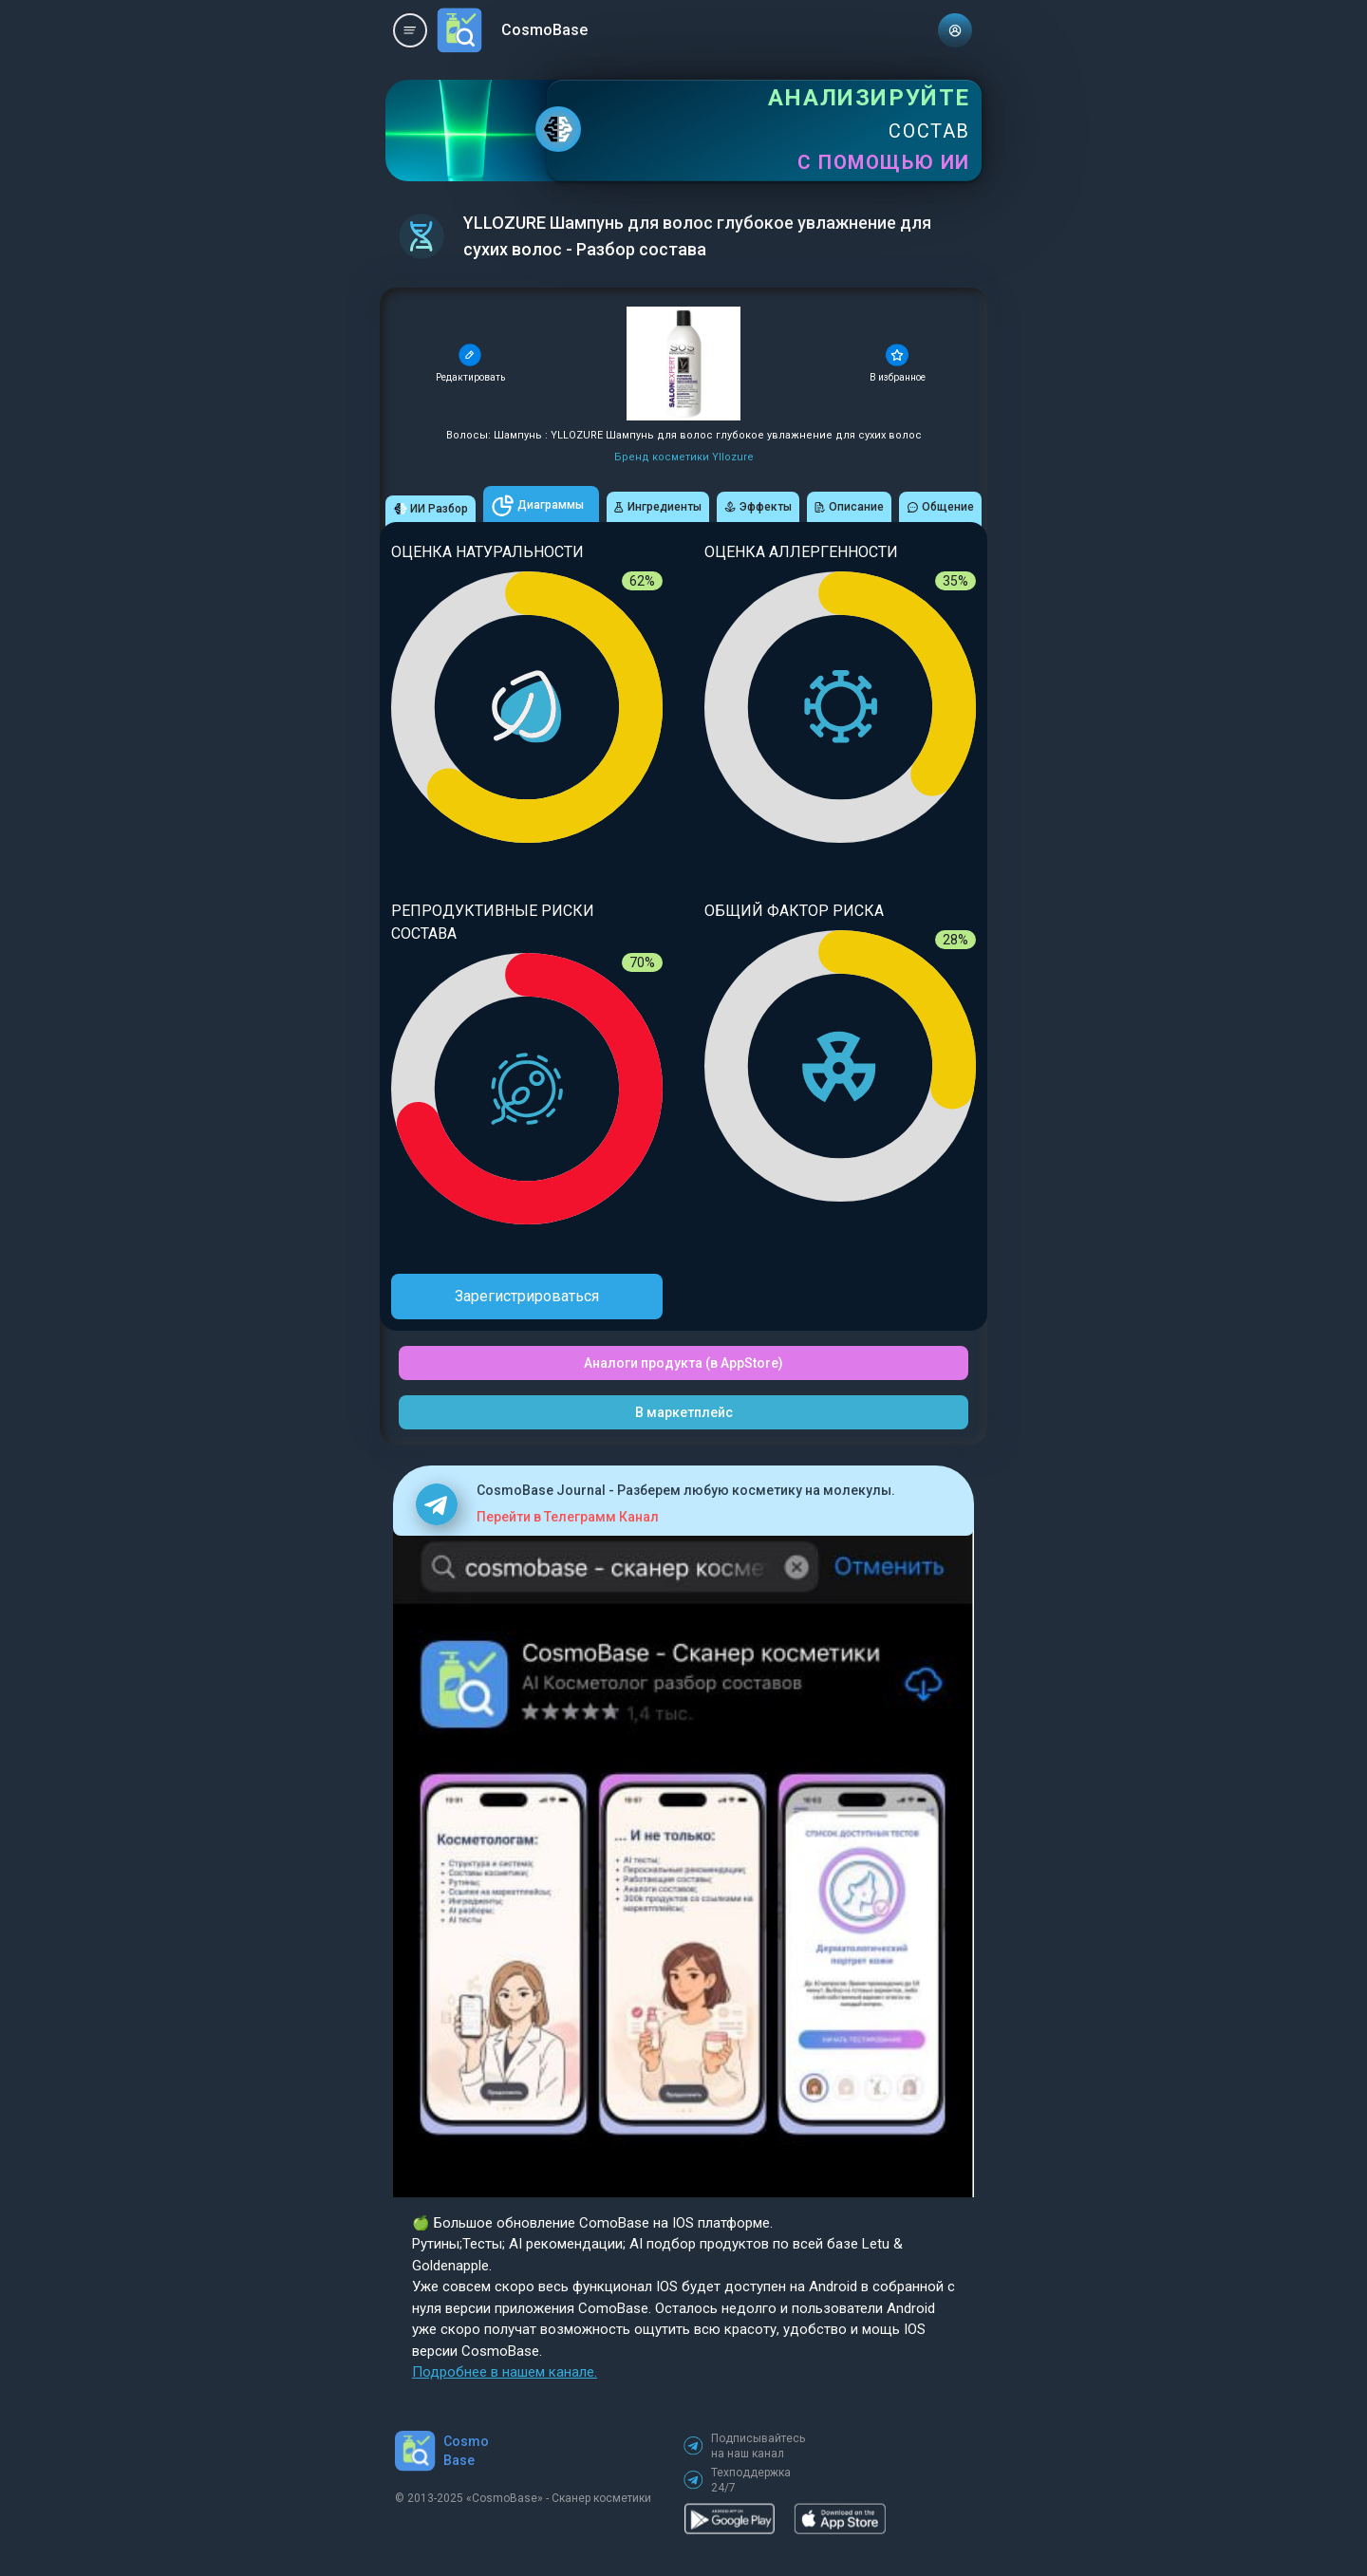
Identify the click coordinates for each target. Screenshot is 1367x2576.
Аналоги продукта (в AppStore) (683, 1363)
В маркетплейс (684, 1412)
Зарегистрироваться (527, 1296)
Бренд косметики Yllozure (684, 457)
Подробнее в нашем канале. (504, 2371)
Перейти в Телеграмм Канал (568, 1516)
